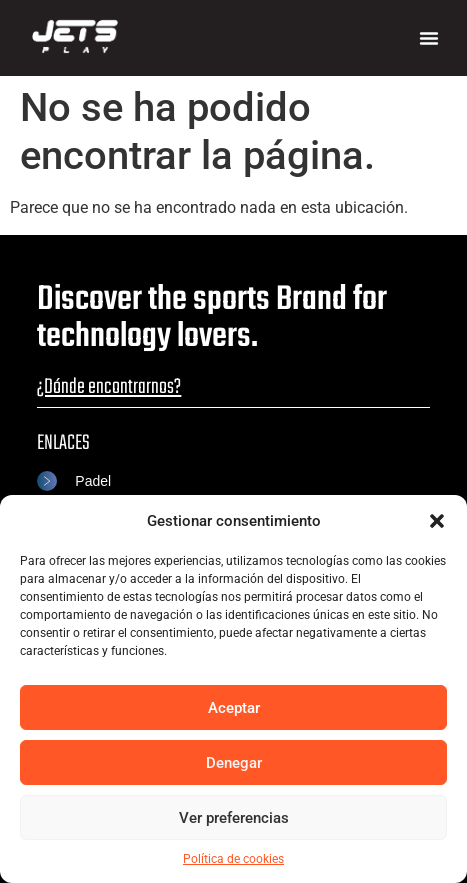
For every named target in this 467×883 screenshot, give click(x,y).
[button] (437, 521)
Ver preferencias (234, 818)
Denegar (234, 763)
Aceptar (234, 708)
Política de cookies (233, 859)
